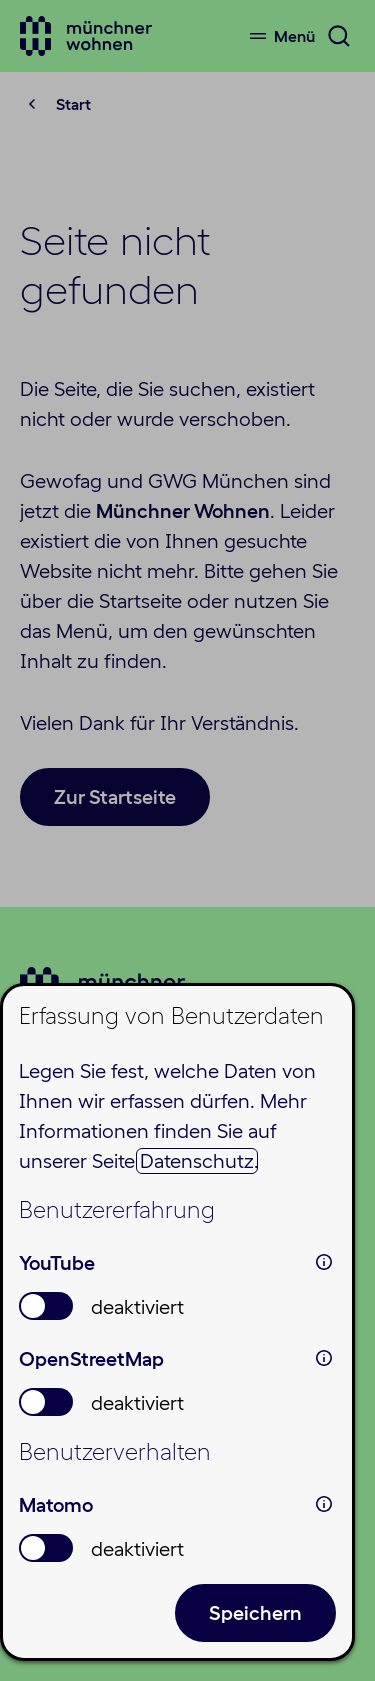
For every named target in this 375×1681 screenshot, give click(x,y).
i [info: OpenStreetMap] (324, 1358)
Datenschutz (197, 1161)
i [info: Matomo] (324, 1504)
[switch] (46, 1306)
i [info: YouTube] (324, 1262)
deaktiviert (137, 1307)
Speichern (255, 1613)
